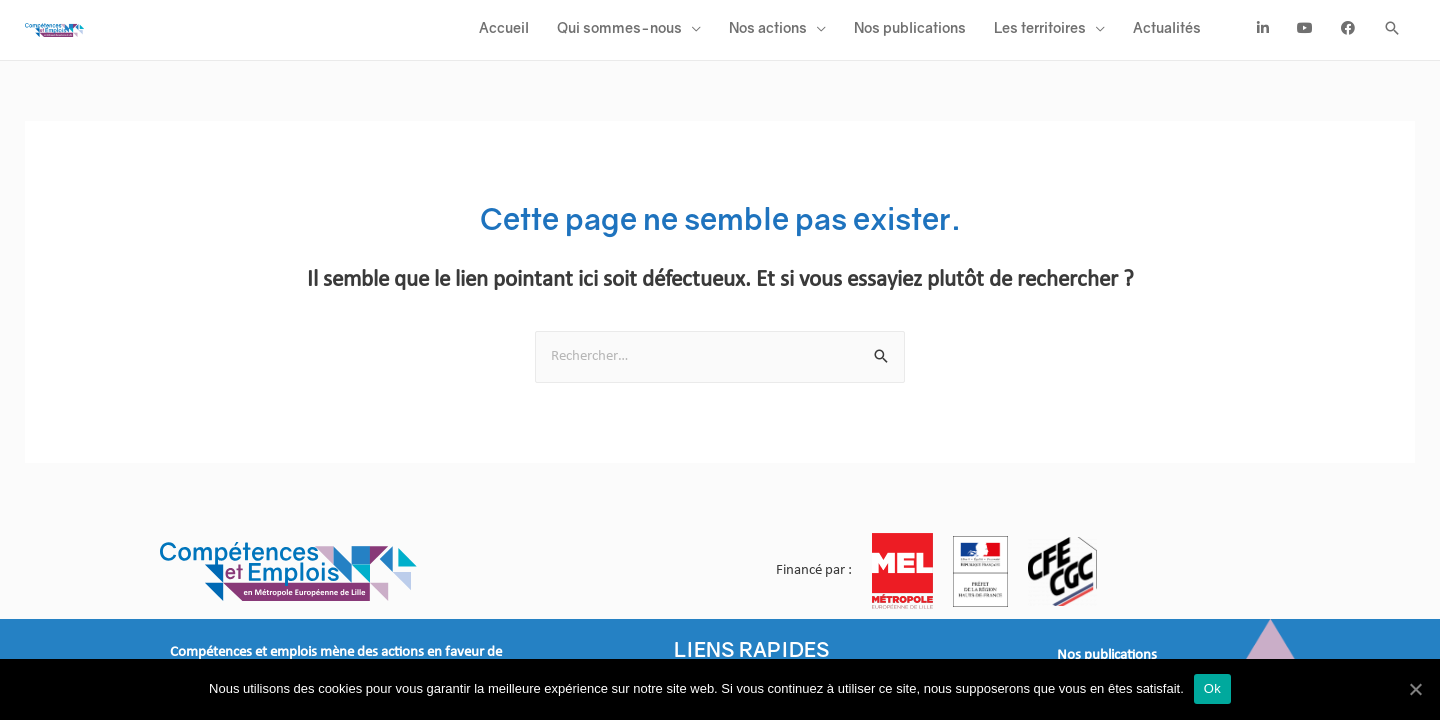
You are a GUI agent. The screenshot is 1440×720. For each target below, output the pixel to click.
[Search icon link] (1392, 37)
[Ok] (1415, 689)
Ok (1212, 688)
